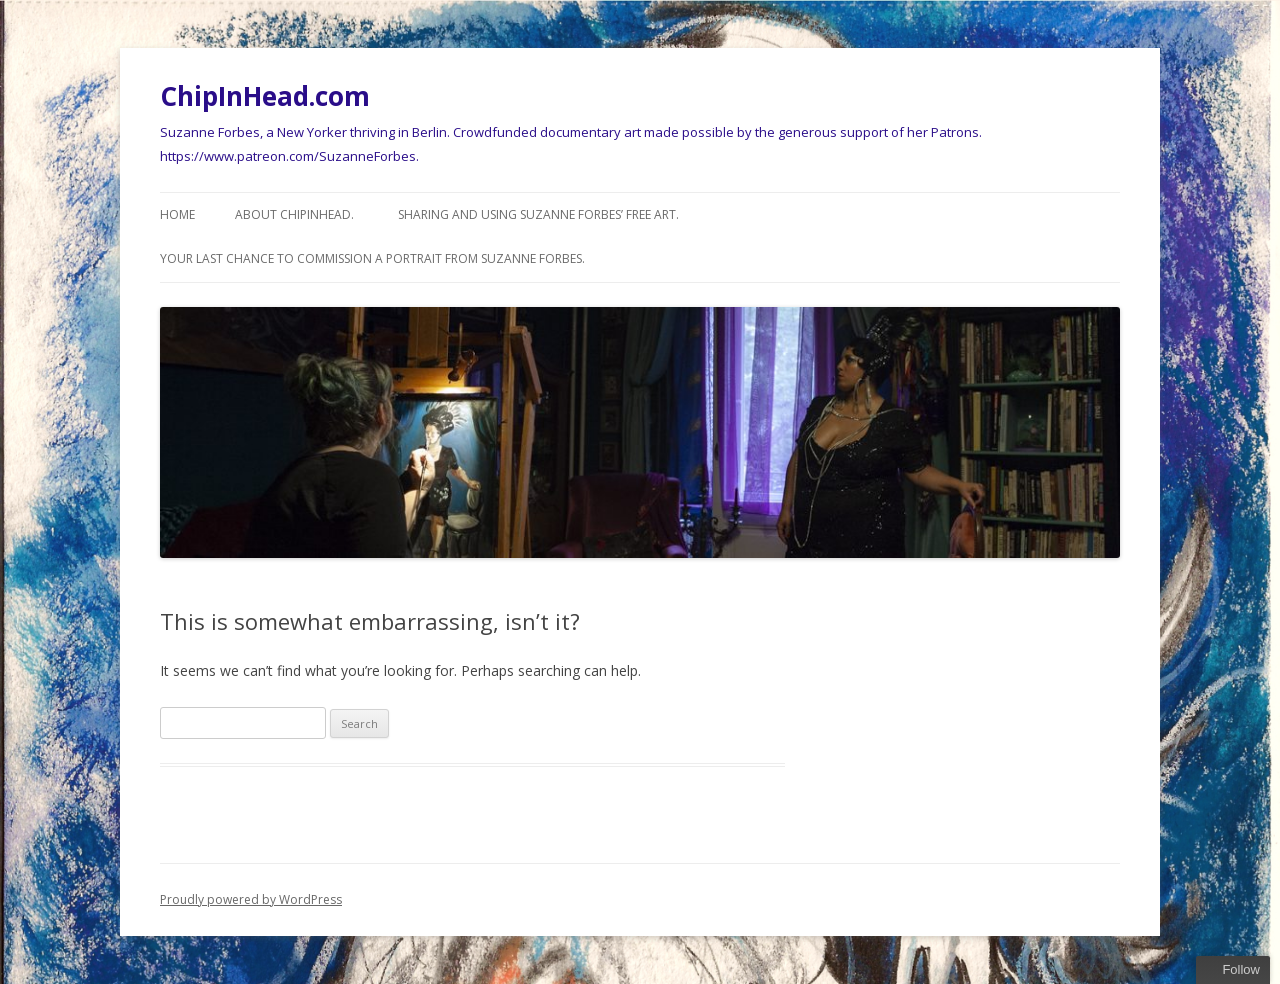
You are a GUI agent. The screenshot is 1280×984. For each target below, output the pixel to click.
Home (177, 214)
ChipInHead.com (265, 96)
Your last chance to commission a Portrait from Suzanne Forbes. (372, 258)
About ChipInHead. (294, 214)
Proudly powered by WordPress (251, 899)
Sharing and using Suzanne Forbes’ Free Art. (538, 214)
